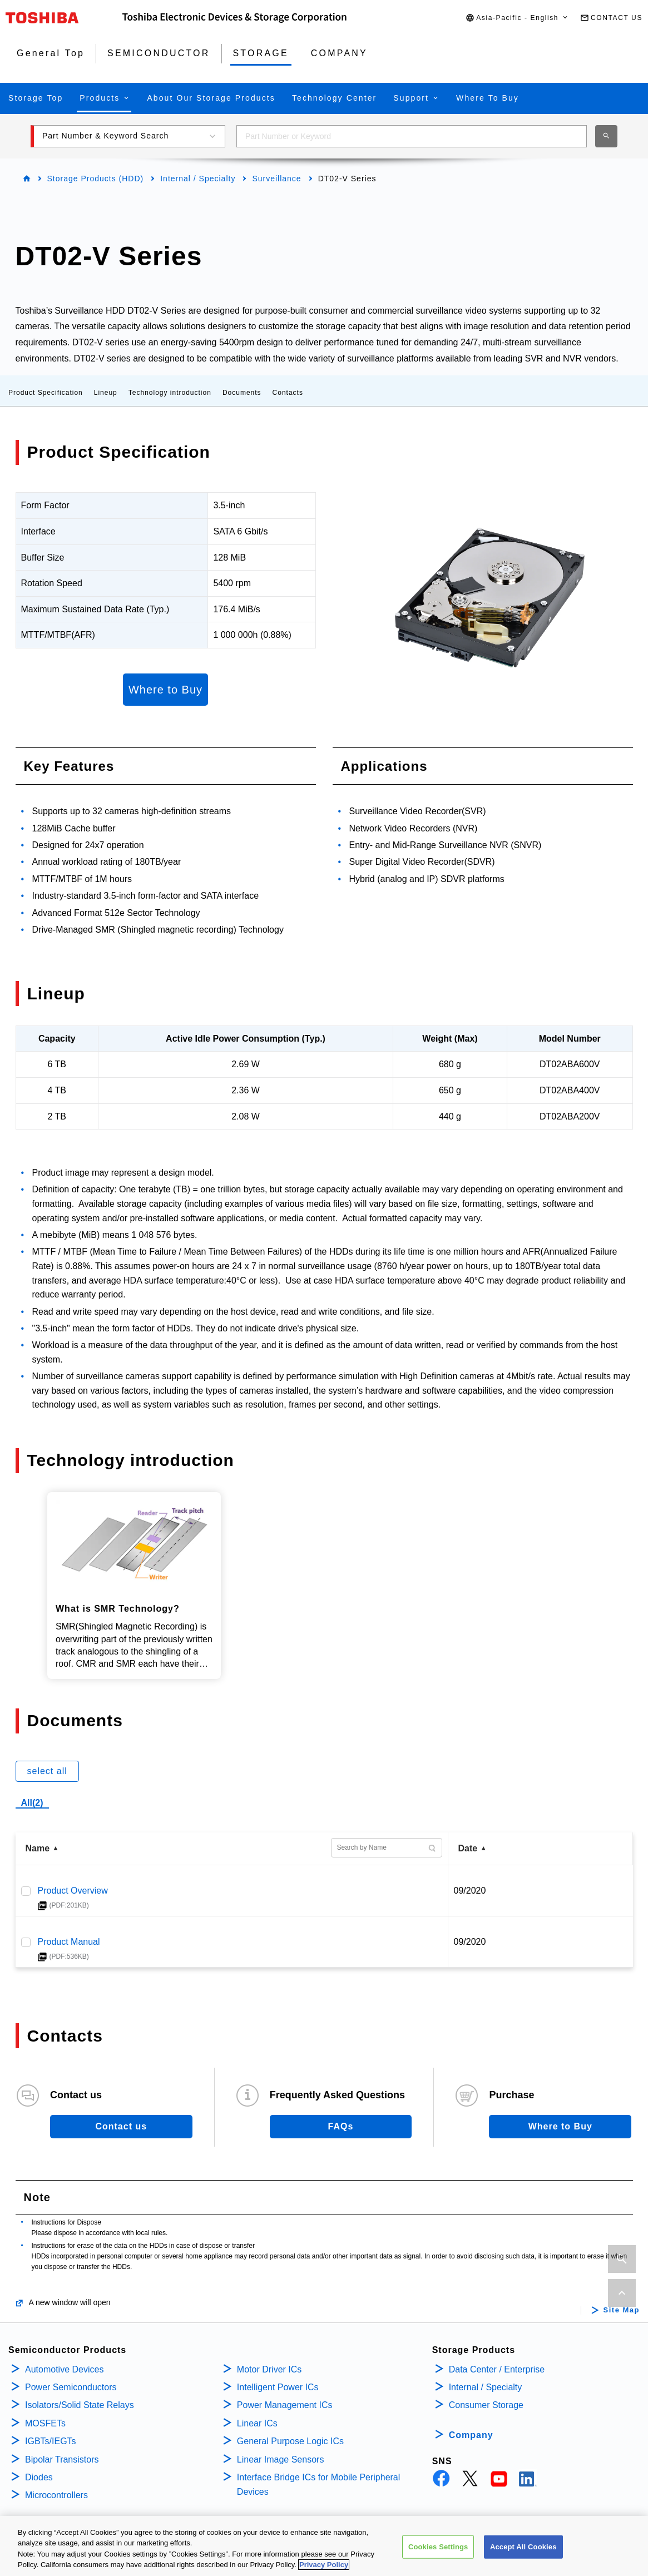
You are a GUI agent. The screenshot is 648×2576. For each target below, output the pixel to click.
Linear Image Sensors (280, 2459)
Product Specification (45, 393)
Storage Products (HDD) (95, 178)
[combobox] (411, 136)
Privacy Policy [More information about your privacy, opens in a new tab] (323, 2566)
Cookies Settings (438, 2547)
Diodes (39, 2477)
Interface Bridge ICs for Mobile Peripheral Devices (318, 2484)
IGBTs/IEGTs (50, 2441)
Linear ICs (257, 2423)
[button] (517, 18)
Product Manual (69, 1941)
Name (38, 1848)
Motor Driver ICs (269, 2369)
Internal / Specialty (197, 178)
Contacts (288, 393)
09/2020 (470, 1890)
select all (47, 1771)
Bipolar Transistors (62, 2459)
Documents (241, 393)
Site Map (622, 2310)
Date (468, 1848)
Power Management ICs (285, 2405)
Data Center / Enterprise (497, 2369)
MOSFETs (45, 2423)
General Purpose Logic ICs (290, 2441)
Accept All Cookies (523, 2547)
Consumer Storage (486, 2405)
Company (471, 2435)
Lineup (105, 393)
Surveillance (276, 178)
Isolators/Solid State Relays (79, 2405)
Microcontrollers (56, 2495)
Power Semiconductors (71, 2387)
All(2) (32, 1802)
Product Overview (73, 1890)
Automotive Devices (64, 2369)
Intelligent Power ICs (278, 2387)
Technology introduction (169, 393)
